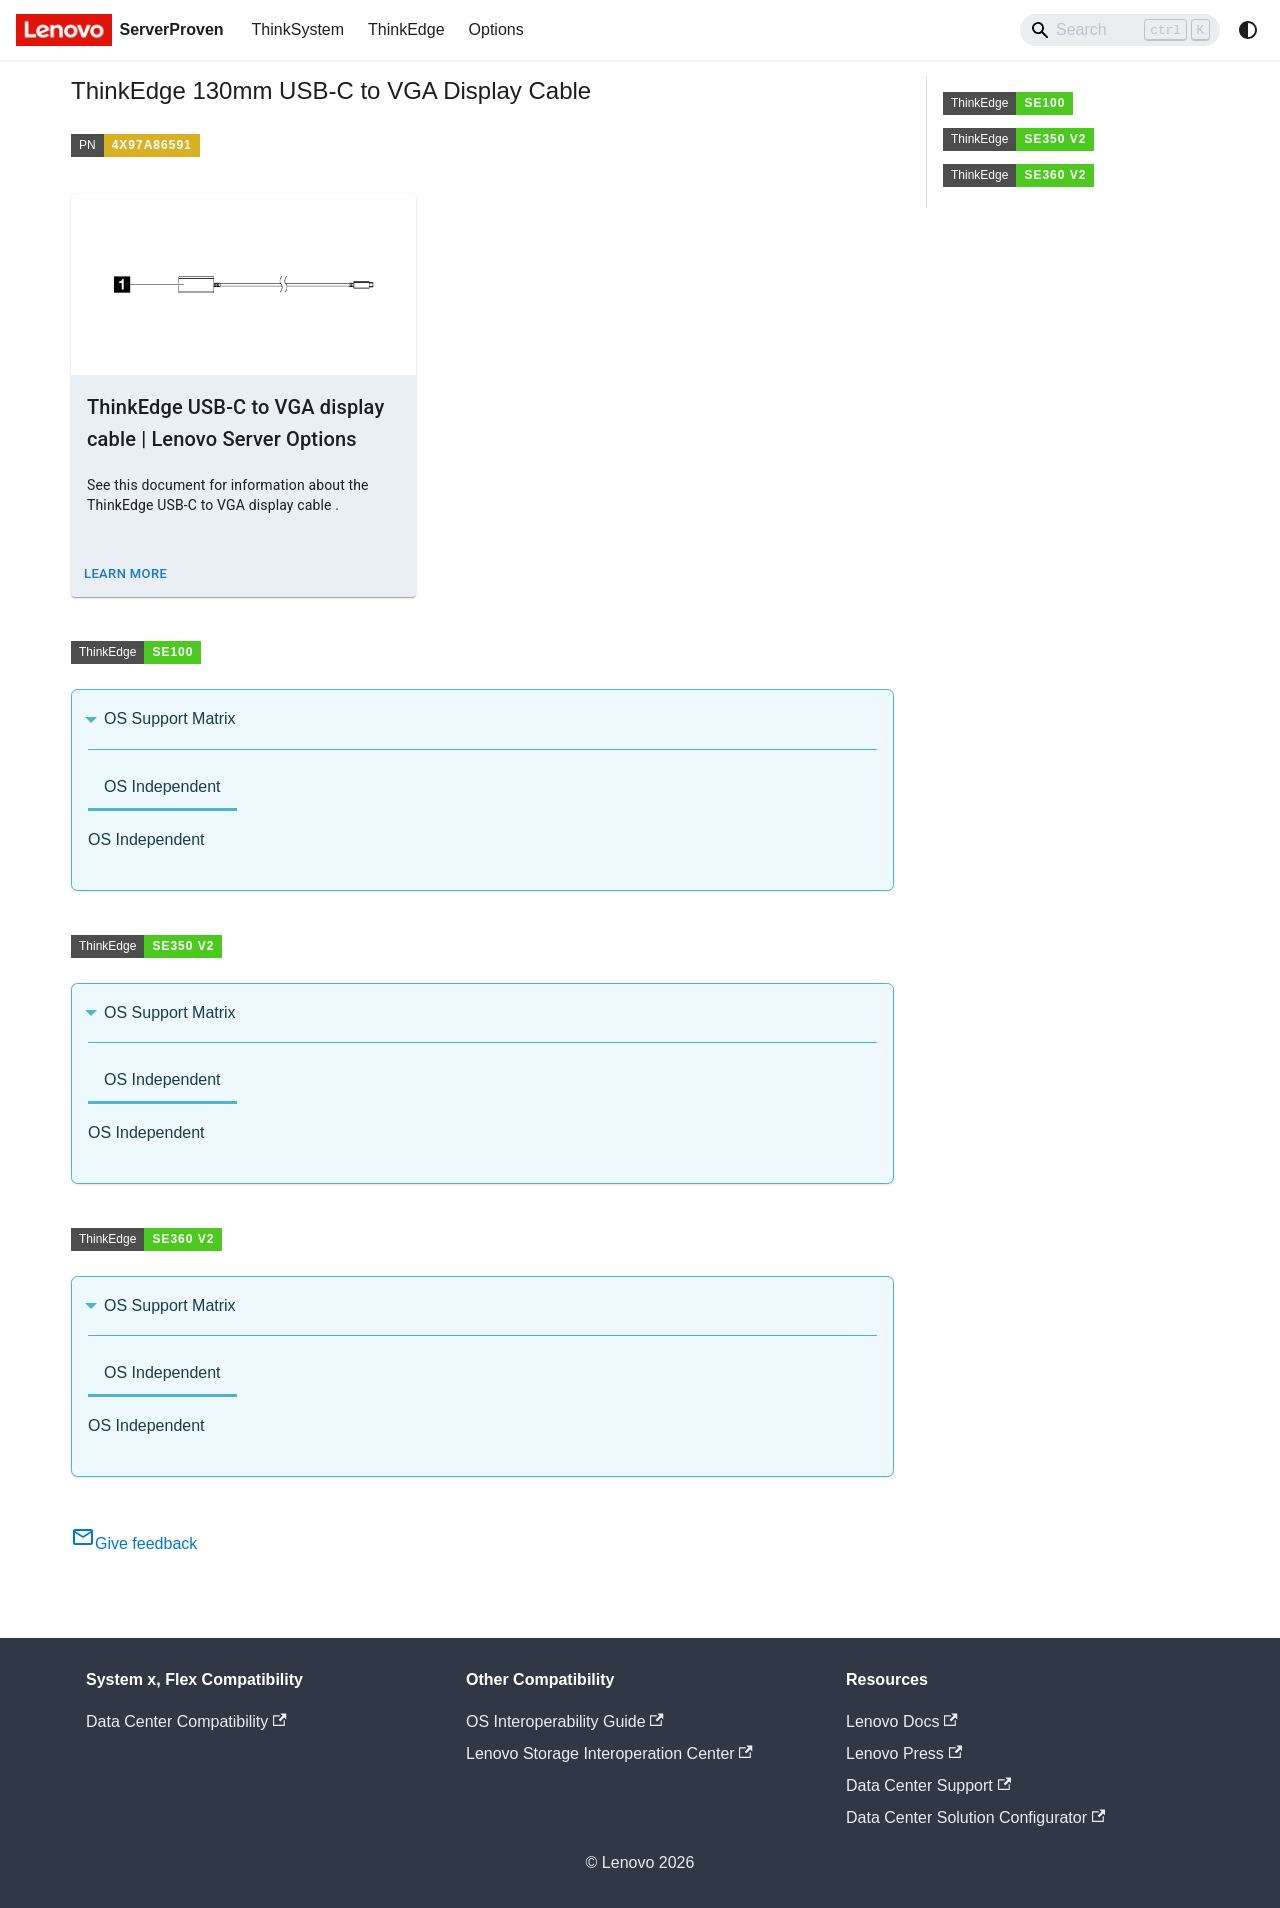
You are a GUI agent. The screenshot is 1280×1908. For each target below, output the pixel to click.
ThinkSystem (298, 29)
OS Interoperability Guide (565, 1721)
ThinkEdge (406, 29)
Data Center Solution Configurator (975, 1817)
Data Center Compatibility (186, 1721)
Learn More (125, 573)
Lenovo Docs (902, 1721)
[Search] (1120, 30)
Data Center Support (928, 1785)
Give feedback (134, 1543)
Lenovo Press (904, 1753)
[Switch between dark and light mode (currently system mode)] (1248, 30)
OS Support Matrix (170, 718)
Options (496, 29)
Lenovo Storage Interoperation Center (609, 1753)
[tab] (162, 788)
